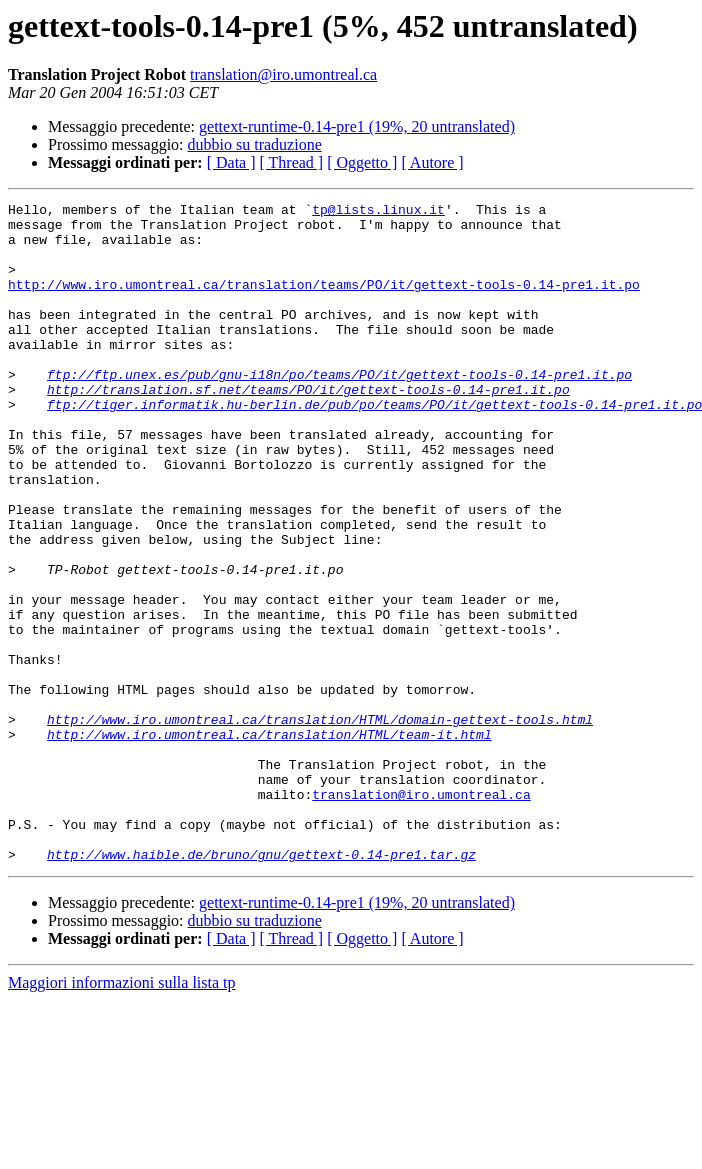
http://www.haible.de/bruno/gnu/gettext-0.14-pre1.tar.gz (261, 986)
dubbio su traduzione (255, 144)
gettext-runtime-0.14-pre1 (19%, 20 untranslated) (357, 126)
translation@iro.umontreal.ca (283, 74)
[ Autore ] (432, 162)
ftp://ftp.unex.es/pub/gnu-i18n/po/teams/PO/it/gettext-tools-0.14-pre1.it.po (339, 410)
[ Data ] (231, 162)
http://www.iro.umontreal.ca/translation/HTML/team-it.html (269, 842)
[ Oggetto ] (362, 162)
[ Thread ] (292, 162)
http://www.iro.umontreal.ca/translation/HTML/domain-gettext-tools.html (320, 824)
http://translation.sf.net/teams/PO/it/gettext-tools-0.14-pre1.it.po (308, 428)
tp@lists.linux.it (378, 212)
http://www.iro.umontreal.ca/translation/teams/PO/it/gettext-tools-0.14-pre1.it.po (324, 302)
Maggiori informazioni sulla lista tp (122, 1114)
